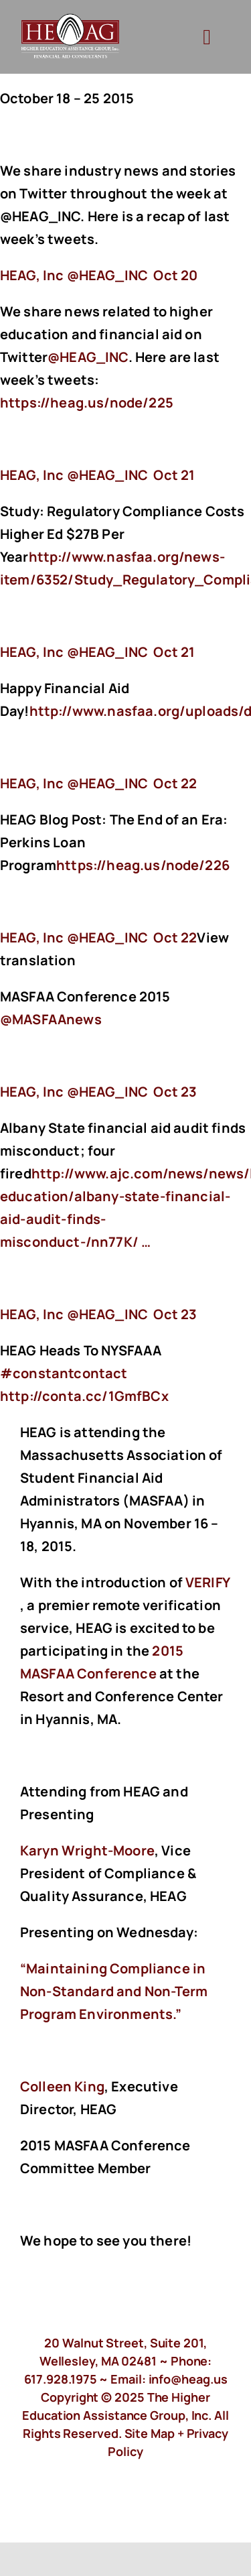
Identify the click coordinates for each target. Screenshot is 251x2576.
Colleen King (62, 2086)
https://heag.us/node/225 (88, 402)
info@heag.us (188, 2379)
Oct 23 (175, 1092)
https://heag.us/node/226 (144, 865)
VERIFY (207, 1582)
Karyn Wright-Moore (87, 1850)
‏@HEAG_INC (75, 275)
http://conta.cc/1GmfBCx (85, 1396)
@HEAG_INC (88, 357)
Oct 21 (174, 475)
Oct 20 (175, 275)
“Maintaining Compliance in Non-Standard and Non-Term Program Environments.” (113, 1991)
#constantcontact (64, 1373)
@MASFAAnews (51, 1019)
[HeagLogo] (70, 20)
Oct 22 (175, 783)
